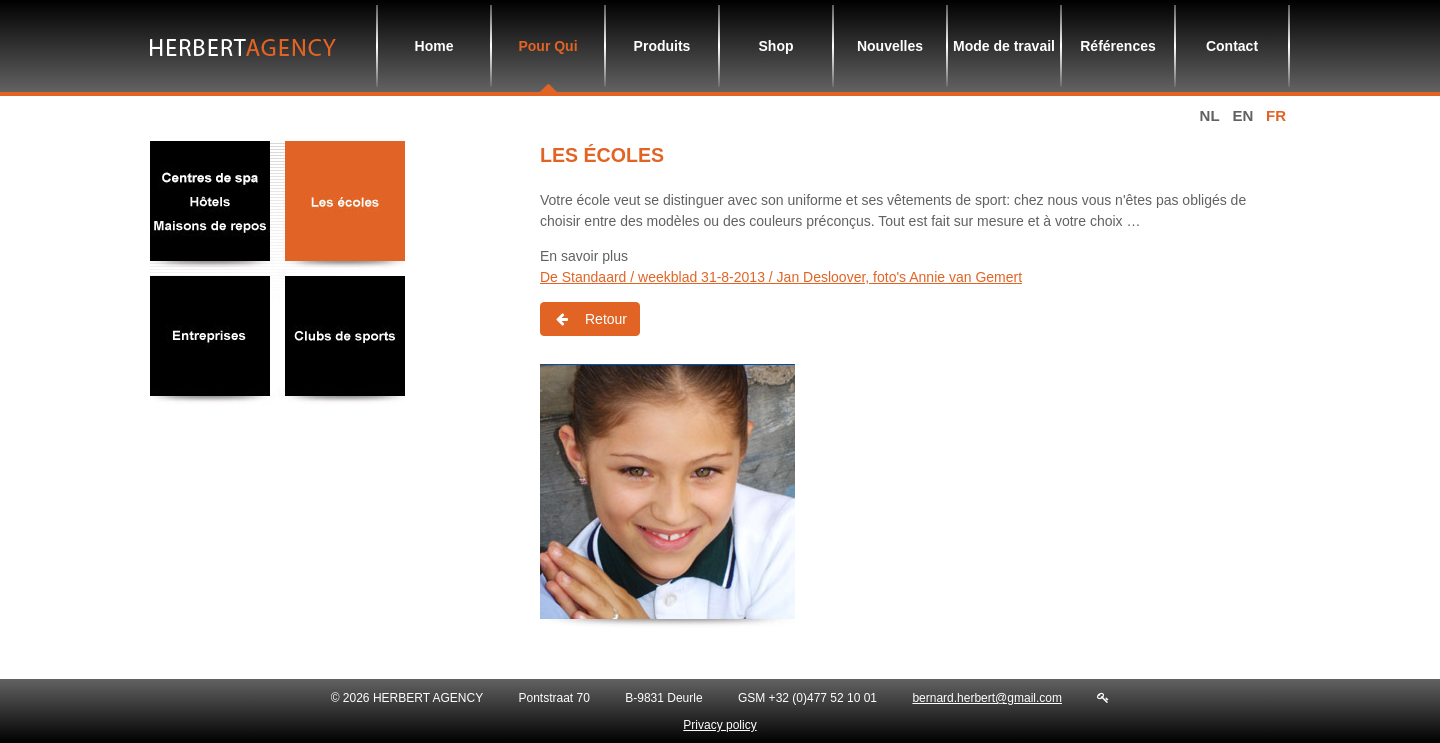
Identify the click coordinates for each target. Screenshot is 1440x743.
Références (1118, 46)
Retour (590, 319)
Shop (776, 46)
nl (1210, 115)
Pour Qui (547, 46)
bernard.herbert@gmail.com (987, 698)
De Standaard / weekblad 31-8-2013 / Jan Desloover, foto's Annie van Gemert (781, 277)
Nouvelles (890, 46)
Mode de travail (1004, 46)
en (1242, 115)
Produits (662, 46)
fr (1276, 115)
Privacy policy (719, 725)
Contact (1232, 46)
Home (434, 46)
